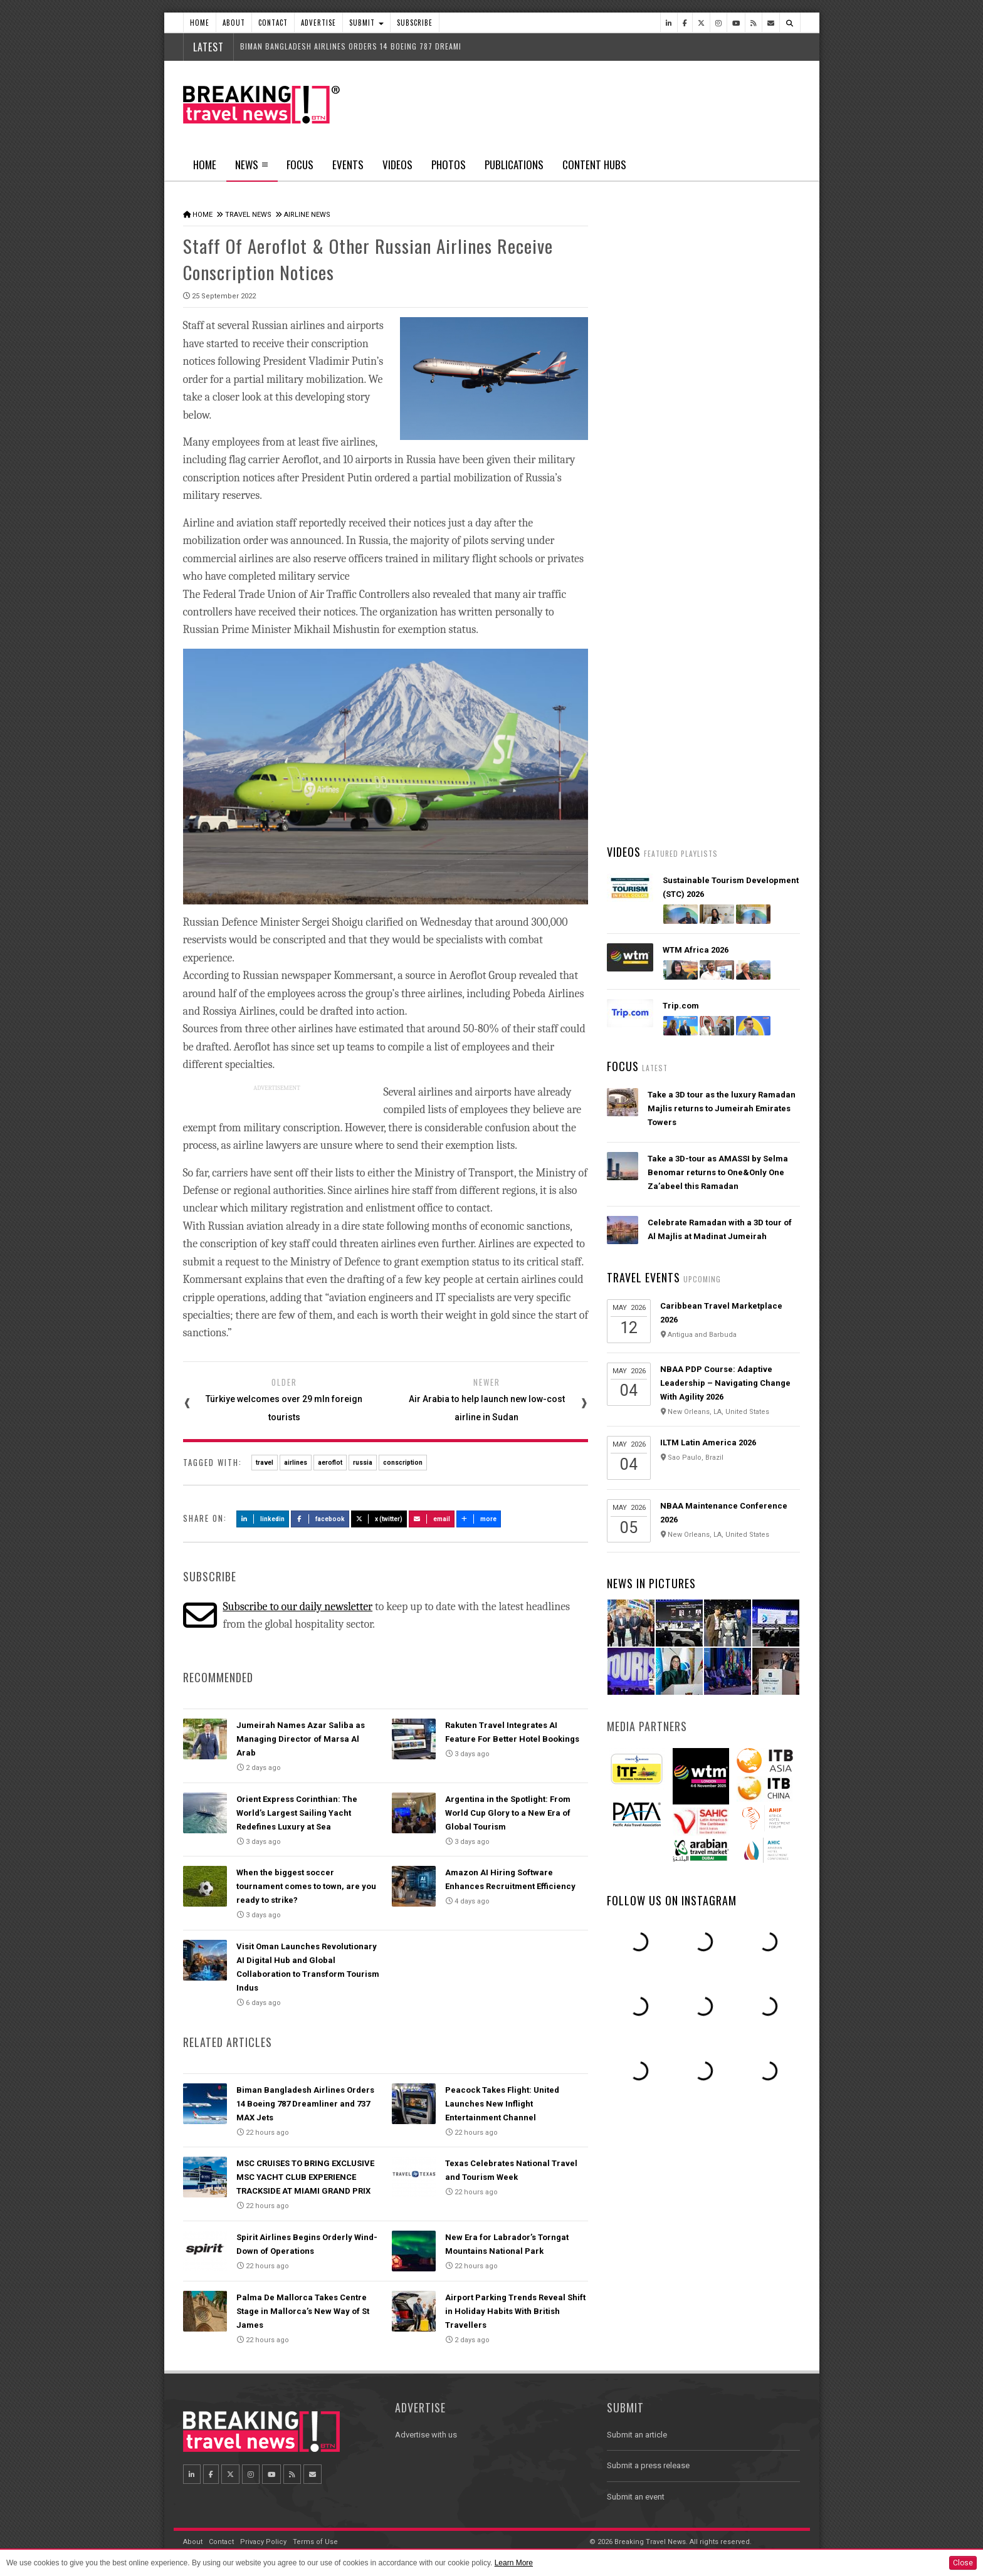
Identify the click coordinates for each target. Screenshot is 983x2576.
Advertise (318, 23)
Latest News (655, 473)
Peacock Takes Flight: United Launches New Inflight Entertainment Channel (502, 2103)
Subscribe (415, 23)
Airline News (307, 215)
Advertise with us (426, 2434)
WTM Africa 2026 (695, 950)
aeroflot (330, 1462)
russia (362, 1462)
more (479, 1519)
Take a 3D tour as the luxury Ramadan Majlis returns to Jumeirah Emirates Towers (722, 1108)
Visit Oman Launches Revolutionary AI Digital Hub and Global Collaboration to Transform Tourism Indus (723, 727)
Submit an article (637, 2434)
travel (264, 1462)
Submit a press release (648, 2465)
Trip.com (681, 1005)
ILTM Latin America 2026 (708, 1442)
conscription (403, 1462)
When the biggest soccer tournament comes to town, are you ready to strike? (306, 1886)
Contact (273, 23)
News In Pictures (651, 1583)
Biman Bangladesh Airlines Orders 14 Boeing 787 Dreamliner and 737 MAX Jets (305, 2103)
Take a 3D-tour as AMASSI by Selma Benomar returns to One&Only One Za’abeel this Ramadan (718, 1172)
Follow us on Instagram (672, 1900)
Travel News (248, 215)
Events (348, 164)
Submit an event (636, 2496)
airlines (295, 1462)
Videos (397, 164)
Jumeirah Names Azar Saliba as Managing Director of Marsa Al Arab (300, 1738)
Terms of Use (315, 2542)
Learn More (514, 2562)
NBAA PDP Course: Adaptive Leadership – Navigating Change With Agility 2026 (725, 1382)
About (234, 23)
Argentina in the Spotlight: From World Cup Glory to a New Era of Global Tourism (507, 1812)
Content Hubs (594, 164)
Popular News (752, 473)
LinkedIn (263, 1519)
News (251, 169)
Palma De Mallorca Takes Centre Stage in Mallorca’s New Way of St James (302, 2311)
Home (199, 23)
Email (431, 1519)
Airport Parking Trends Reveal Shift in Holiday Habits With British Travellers (515, 2311)
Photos (448, 164)
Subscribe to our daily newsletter (297, 1606)
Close (963, 2562)
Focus (299, 164)
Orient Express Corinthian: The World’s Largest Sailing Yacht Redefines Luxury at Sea (296, 1812)
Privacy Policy (263, 2542)
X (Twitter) (379, 1519)
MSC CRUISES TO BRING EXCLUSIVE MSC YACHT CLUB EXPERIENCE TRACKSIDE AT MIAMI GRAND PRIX (305, 2177)
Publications (514, 164)
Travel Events (643, 1277)
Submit (366, 23)
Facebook (320, 1519)
